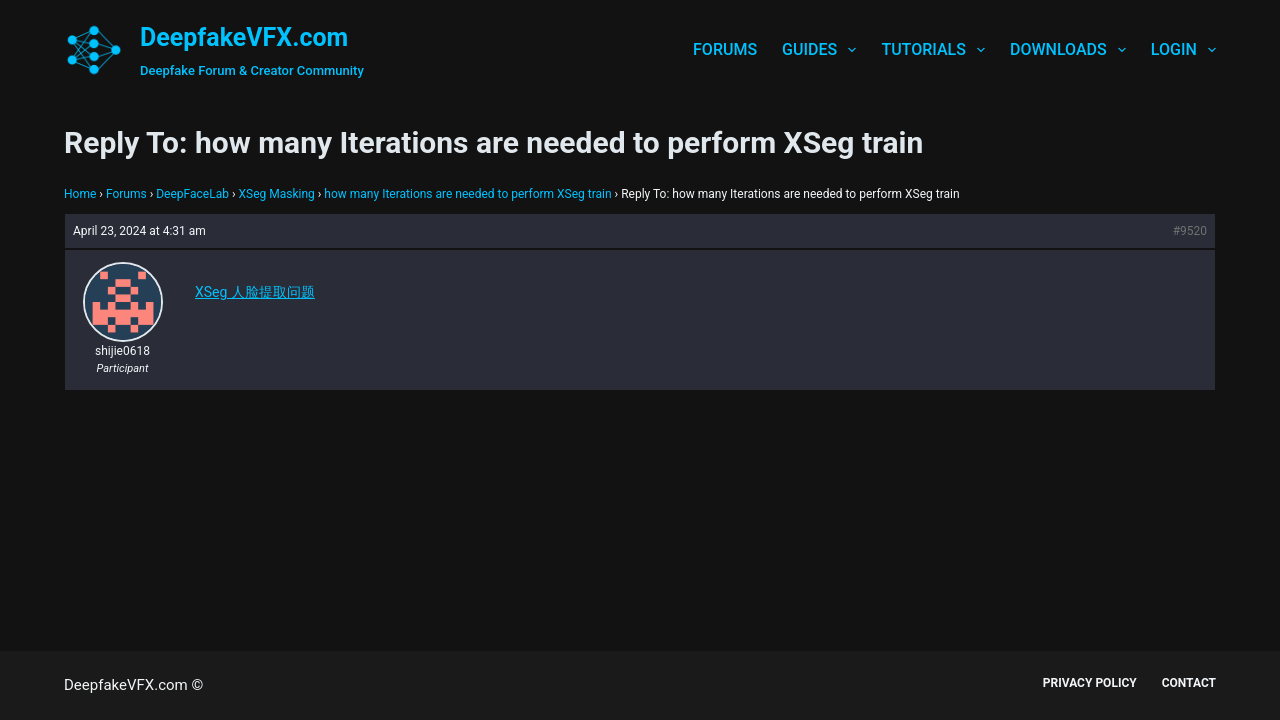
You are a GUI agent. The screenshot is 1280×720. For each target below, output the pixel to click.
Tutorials (937, 50)
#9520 (1190, 231)
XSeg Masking (276, 194)
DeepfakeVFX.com (244, 37)
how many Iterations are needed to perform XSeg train (467, 194)
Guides (823, 50)
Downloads (1072, 50)
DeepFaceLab (192, 194)
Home (80, 194)
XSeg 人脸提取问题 (255, 292)
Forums (725, 49)
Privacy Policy (1090, 683)
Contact (1189, 683)
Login (1183, 50)
